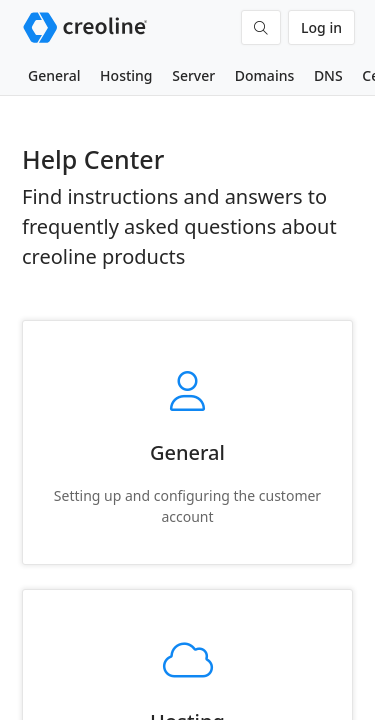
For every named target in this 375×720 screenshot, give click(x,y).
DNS (328, 75)
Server (193, 75)
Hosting (126, 75)
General (54, 75)
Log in (321, 27)
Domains (264, 75)
